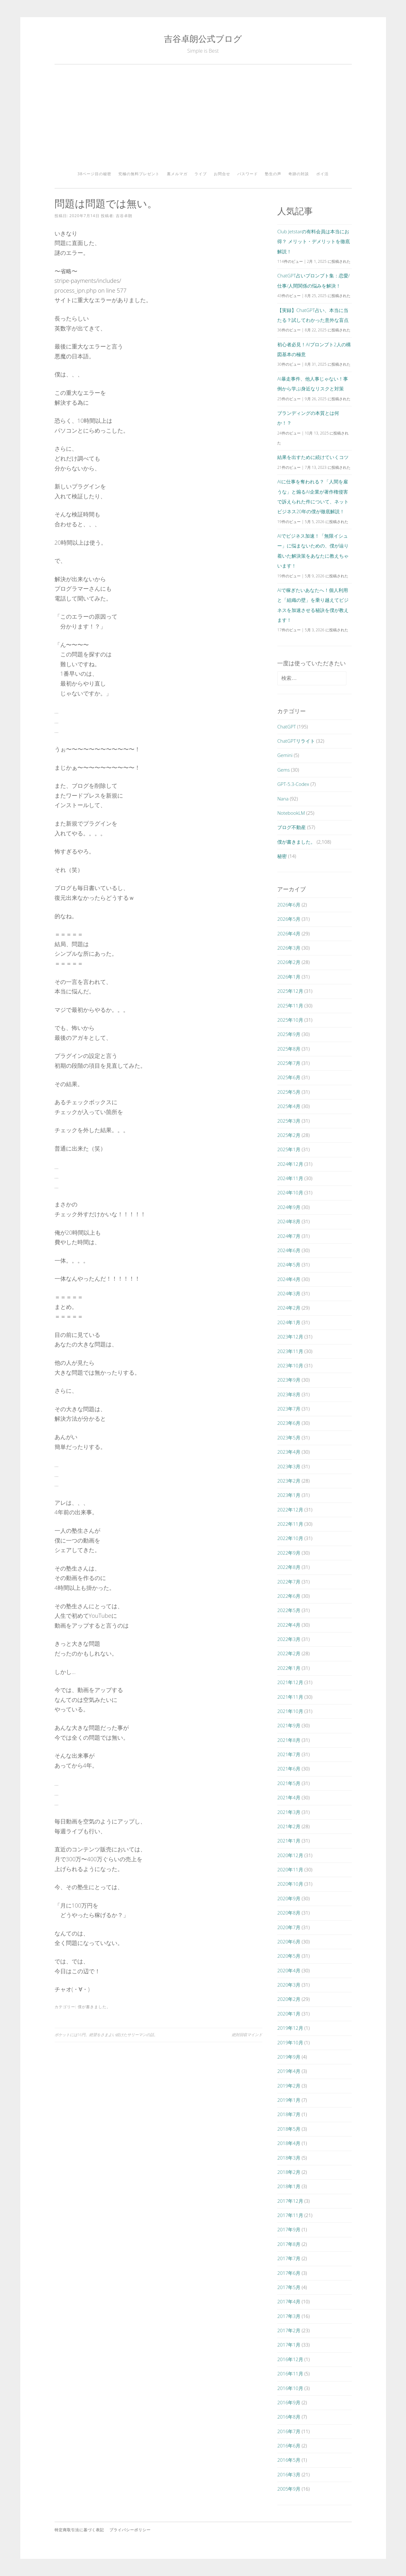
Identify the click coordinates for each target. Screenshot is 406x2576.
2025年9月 (288, 1034)
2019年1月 (288, 2100)
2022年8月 (288, 1567)
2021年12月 (290, 1682)
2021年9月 (288, 1725)
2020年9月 (288, 1898)
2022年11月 (290, 1524)
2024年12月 (290, 1164)
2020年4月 (288, 1970)
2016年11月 (290, 2373)
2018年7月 (288, 2114)
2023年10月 (290, 1365)
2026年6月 (288, 904)
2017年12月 (290, 2201)
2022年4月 (288, 1625)
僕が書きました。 (94, 2006)
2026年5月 (288, 919)
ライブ (200, 173)
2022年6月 (288, 1596)
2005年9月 (288, 2489)
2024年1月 (288, 1322)
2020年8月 (288, 1912)
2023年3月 (288, 1466)
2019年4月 (288, 2071)
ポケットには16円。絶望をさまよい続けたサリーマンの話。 (106, 2034)
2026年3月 (288, 948)
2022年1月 (288, 1668)
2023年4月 (288, 1452)
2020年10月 (290, 1884)
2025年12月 (290, 991)
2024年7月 (288, 1236)
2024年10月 (290, 1192)
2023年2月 (288, 1480)
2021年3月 (288, 1812)
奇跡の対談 (298, 173)
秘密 (282, 856)
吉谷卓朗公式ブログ (203, 38)
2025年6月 (288, 1077)
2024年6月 (288, 1250)
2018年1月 (288, 2186)
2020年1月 (288, 2013)
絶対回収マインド (247, 2034)
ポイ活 (322, 173)
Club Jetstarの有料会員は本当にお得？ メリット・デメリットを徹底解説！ (313, 241)
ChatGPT (286, 726)
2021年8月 (288, 1740)
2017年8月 (288, 2244)
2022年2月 (288, 1653)
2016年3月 (288, 2474)
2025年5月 (288, 1092)
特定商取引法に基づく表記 (79, 2530)
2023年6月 (288, 1423)
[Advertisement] (203, 120)
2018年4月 (288, 2143)
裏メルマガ (177, 173)
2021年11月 (290, 1697)
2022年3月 (288, 1639)
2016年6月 (288, 2445)
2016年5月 (288, 2460)
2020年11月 (290, 1869)
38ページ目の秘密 (94, 173)
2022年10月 (290, 1538)
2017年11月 (290, 2215)
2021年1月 (288, 1840)
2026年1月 (288, 976)
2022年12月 (290, 1509)
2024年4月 (288, 1279)
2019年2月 (288, 2085)
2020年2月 (288, 1999)
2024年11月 (290, 1178)
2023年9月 (288, 1380)
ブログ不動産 (291, 827)
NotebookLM (291, 813)
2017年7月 (288, 2258)
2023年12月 (290, 1336)
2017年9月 (288, 2229)
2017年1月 (288, 2344)
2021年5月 (288, 1783)
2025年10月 (290, 1020)
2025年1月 (288, 1149)
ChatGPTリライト (296, 741)
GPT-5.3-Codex (293, 784)
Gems (283, 770)
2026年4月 (288, 933)
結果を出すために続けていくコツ (313, 457)
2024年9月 (288, 1207)
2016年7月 (288, 2431)
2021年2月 (288, 1826)
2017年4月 (288, 2301)
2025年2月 (288, 1135)
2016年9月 (288, 2402)
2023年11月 (290, 1351)
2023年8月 (288, 1394)
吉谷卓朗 (124, 215)
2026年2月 (288, 962)
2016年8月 (288, 2416)
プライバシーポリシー (130, 2530)
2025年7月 (288, 1063)
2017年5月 (288, 2287)
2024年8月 (288, 1221)
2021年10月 (290, 1711)
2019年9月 (288, 2057)
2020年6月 (288, 1941)
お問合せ (222, 173)
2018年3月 (288, 2157)
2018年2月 (288, 2172)
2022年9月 (288, 1553)
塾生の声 (273, 173)
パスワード (247, 173)
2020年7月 (288, 1927)
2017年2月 (288, 2330)
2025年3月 (288, 1121)
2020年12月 (290, 1855)
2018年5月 (288, 2129)
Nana (283, 798)
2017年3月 (288, 2316)
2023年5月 (288, 1437)
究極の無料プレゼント (139, 173)
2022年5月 (288, 1610)
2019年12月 (290, 2028)
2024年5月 (288, 1264)
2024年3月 (288, 1293)
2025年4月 (288, 1106)
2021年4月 (288, 1797)
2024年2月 (288, 1308)
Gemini (284, 755)
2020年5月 (288, 1956)
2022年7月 (288, 1581)
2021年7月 (288, 1754)
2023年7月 (288, 1408)
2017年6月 (288, 2273)
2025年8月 (288, 1049)
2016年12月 (290, 2359)
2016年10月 (290, 2388)
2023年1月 (288, 1495)
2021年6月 (288, 1768)
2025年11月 (290, 1005)
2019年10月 (290, 2042)
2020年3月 (288, 1985)
